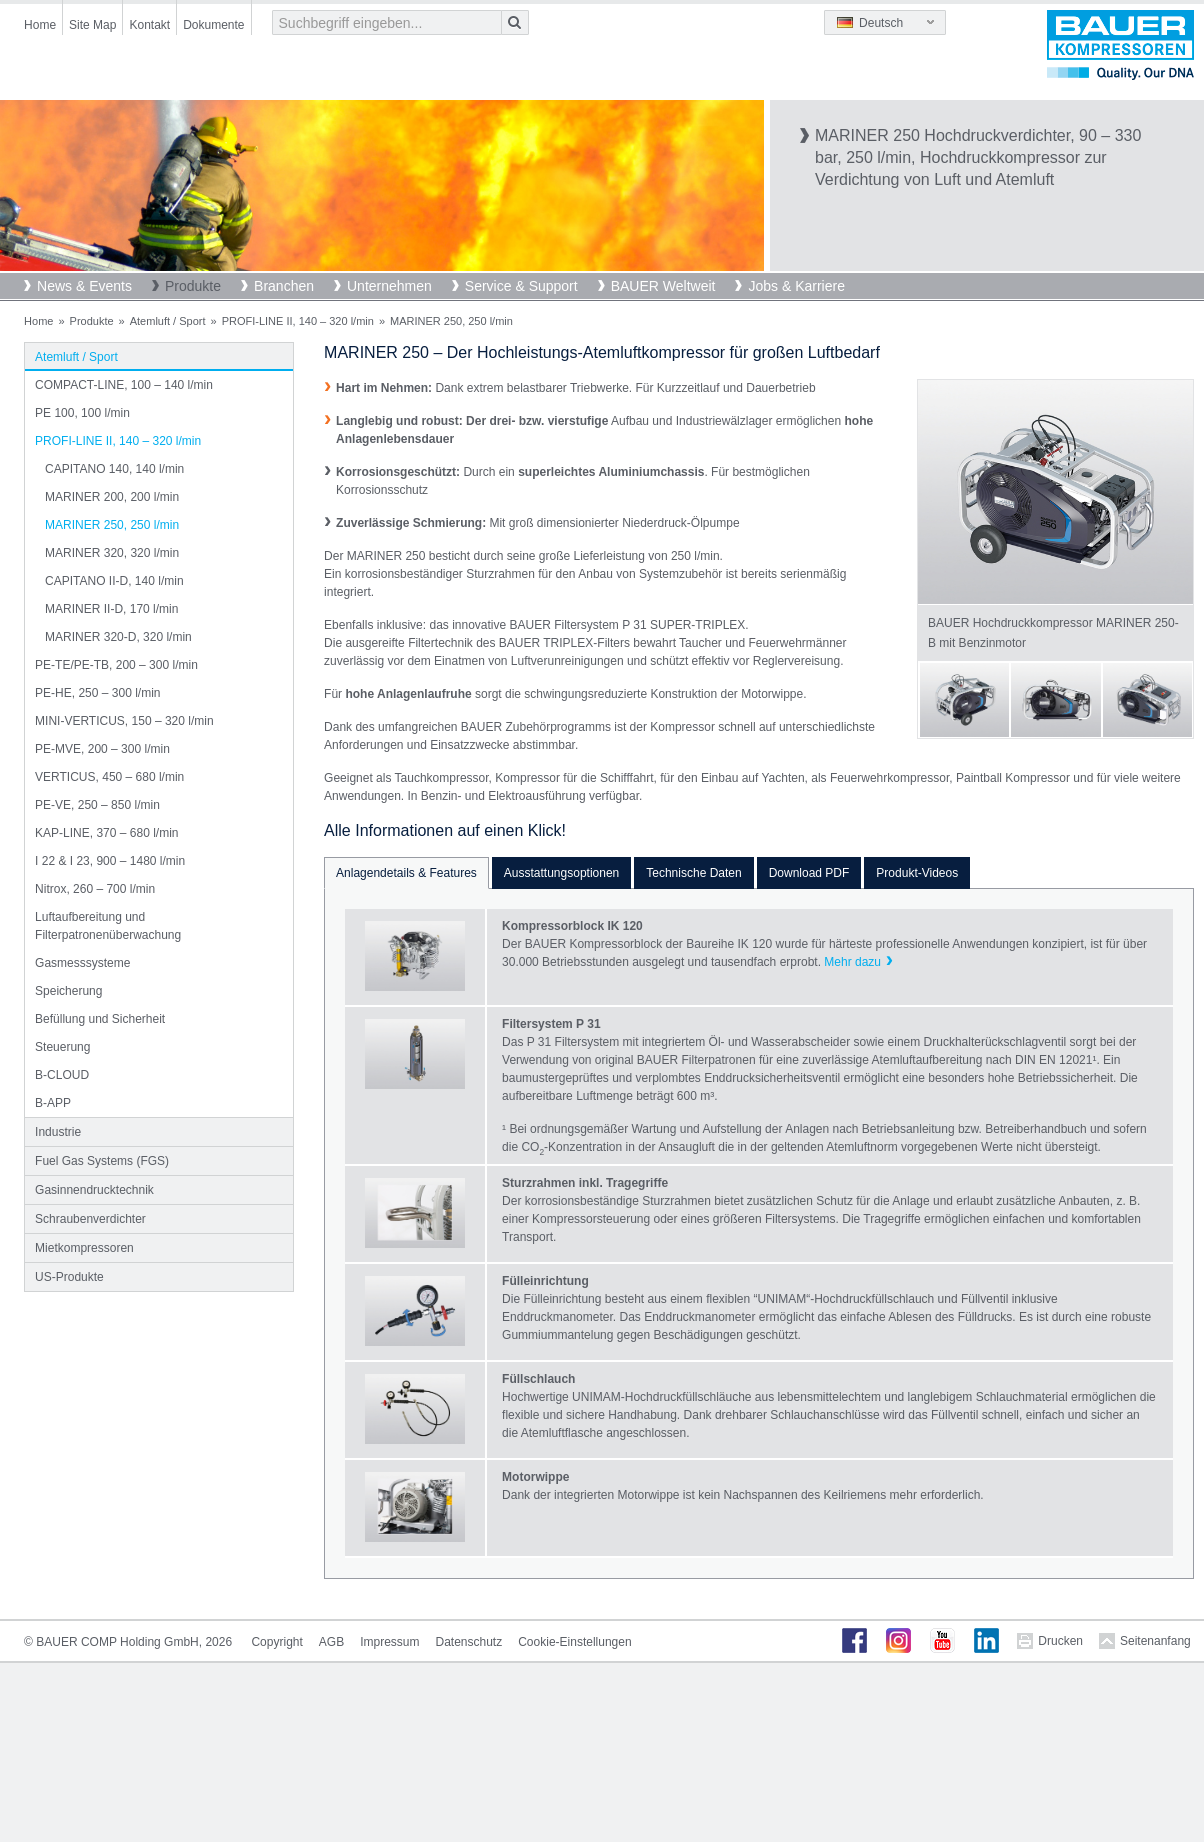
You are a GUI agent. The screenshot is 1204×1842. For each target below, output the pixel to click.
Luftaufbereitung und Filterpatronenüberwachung (108, 926)
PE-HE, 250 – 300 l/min (97, 693)
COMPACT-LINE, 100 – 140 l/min (124, 385)
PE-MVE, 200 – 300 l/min (102, 749)
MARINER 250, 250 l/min (112, 525)
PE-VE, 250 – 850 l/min (97, 805)
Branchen (284, 286)
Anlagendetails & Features (406, 873)
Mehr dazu (852, 962)
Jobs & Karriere (796, 286)
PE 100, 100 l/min (82, 413)
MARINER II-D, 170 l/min (111, 609)
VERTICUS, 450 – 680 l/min (109, 777)
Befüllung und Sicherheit (100, 1019)
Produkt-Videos (917, 873)
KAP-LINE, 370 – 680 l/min (106, 833)
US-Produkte (69, 1277)
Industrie (58, 1132)
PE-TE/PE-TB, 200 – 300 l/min (116, 665)
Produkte (193, 286)
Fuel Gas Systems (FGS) (102, 1161)
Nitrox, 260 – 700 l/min (95, 889)
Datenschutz (469, 1642)
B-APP (53, 1103)
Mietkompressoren (84, 1248)
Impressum (389, 1642)
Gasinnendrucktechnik (94, 1190)
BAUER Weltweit (663, 286)
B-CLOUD (62, 1075)
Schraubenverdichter (90, 1219)
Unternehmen (389, 286)
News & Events (84, 286)
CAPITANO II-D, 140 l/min (114, 581)
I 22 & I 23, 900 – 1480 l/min (110, 861)
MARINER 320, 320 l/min (112, 553)
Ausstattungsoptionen (561, 873)
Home (40, 25)
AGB (331, 1642)
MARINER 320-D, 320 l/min (118, 637)
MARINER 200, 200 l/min (112, 497)
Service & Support (521, 286)
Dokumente (213, 25)
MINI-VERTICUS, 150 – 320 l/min (124, 721)
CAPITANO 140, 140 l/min (114, 469)
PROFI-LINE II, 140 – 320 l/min (298, 321)
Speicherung (68, 991)
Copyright (276, 1642)
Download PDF (809, 873)
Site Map (92, 25)
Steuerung (62, 1047)
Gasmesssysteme (82, 963)
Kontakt (149, 25)
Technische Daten (693, 873)
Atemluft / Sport (168, 321)
